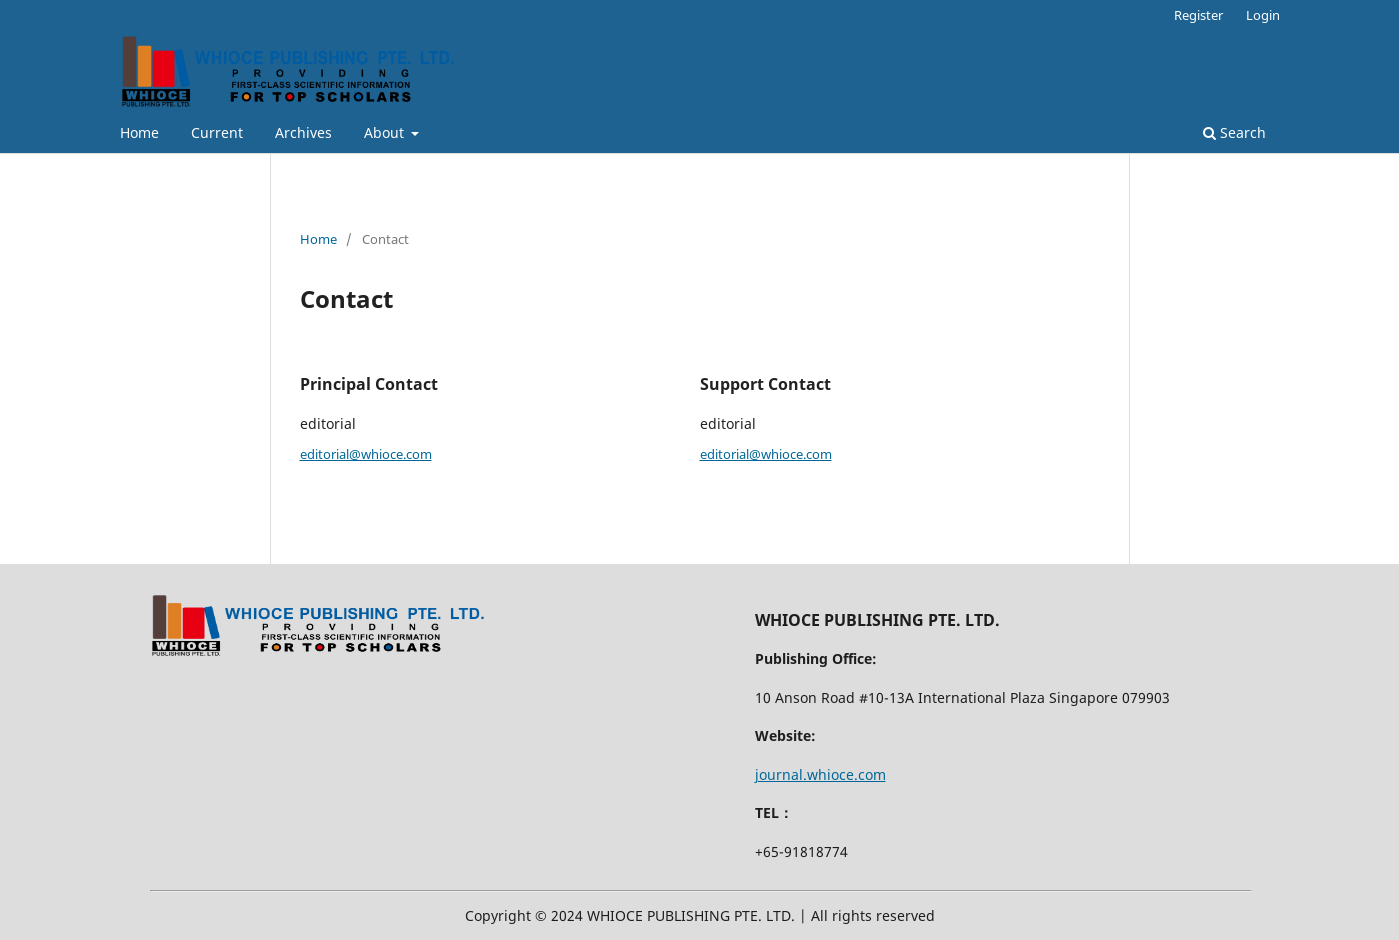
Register (1198, 15)
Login (1263, 15)
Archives (303, 132)
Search (1234, 132)
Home (139, 132)
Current (217, 132)
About (386, 132)
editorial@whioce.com (366, 454)
